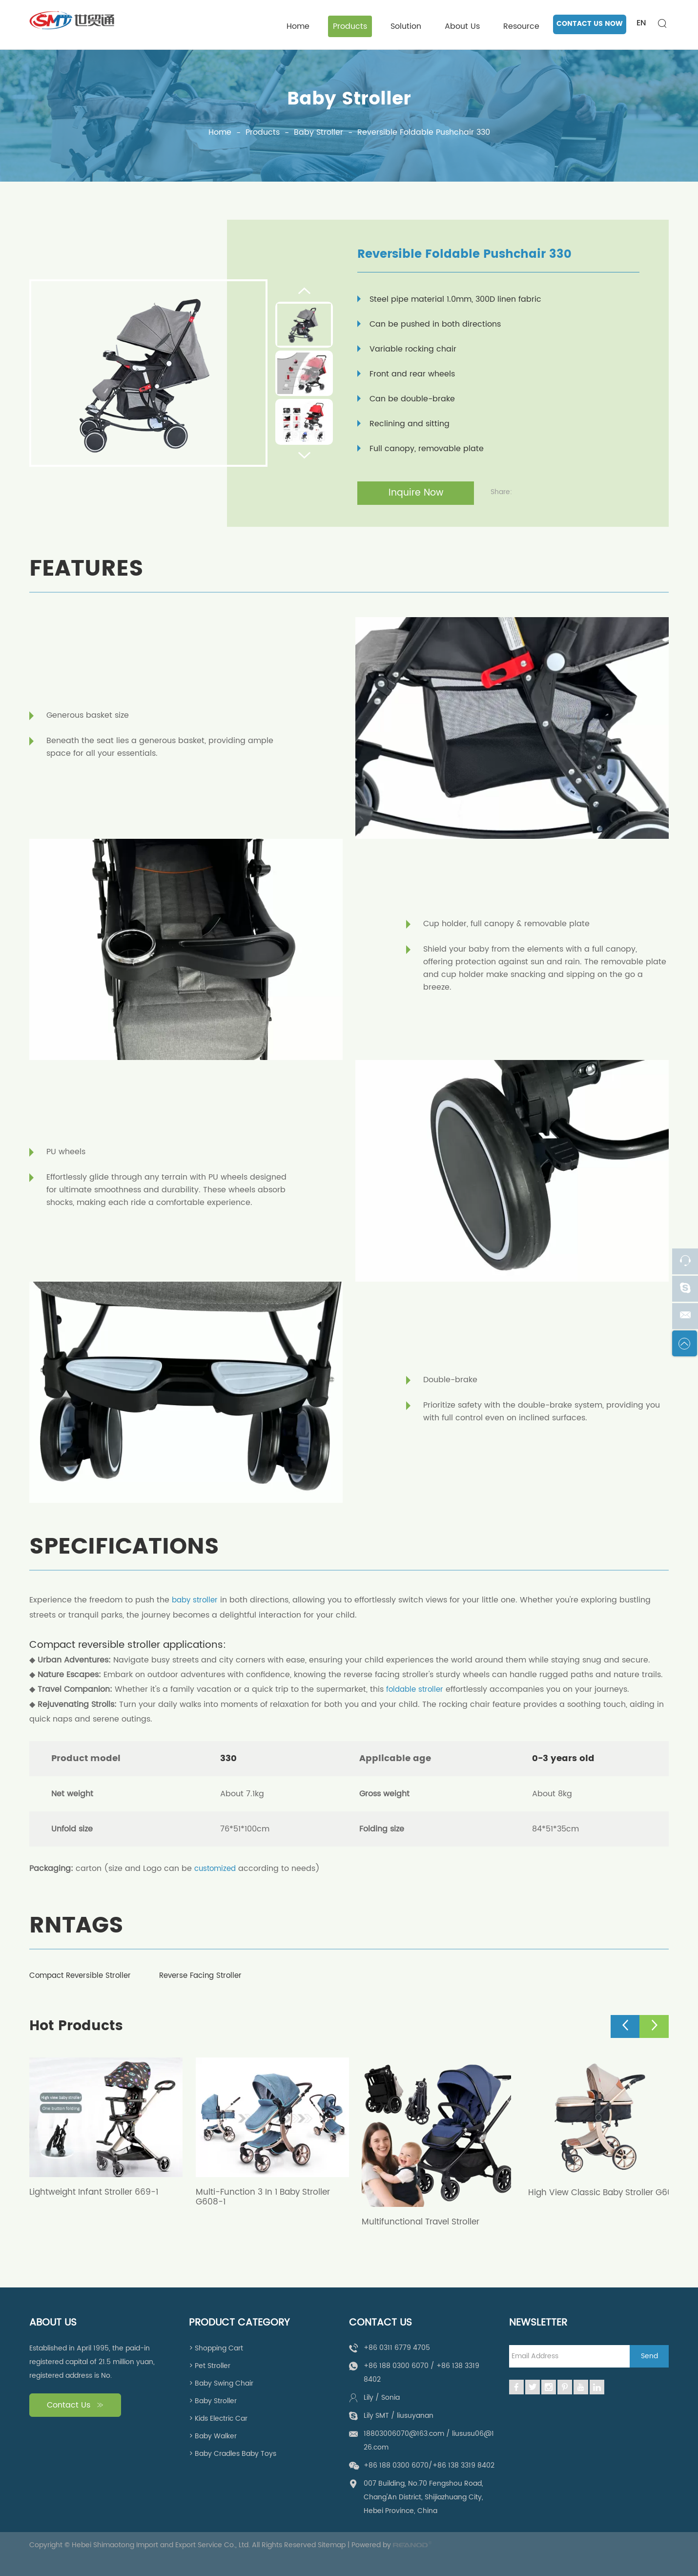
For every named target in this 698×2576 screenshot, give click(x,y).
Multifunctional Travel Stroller (423, 2221)
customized (216, 1868)
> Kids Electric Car (218, 2418)
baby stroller (196, 1601)
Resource (521, 26)
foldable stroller (416, 1689)
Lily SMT (376, 2415)
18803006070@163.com (404, 2433)
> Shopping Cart (216, 2347)
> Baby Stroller (213, 2400)
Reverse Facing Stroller (214, 1975)
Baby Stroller (349, 99)
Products (350, 26)
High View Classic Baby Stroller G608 (594, 2196)
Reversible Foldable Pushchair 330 (423, 132)
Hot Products (79, 2026)
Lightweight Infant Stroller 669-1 (97, 2191)
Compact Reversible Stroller (83, 1975)
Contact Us (75, 2405)
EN (641, 23)
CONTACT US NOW (589, 23)
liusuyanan (415, 2415)
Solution (405, 26)
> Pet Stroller (209, 2365)
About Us (462, 26)
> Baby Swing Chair (221, 2383)
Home (298, 26)
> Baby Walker (213, 2435)
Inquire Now (415, 493)
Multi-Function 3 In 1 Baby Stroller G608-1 (266, 2196)
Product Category (239, 2322)
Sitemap (332, 2544)
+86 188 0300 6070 (396, 2365)
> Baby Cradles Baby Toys (232, 2453)
